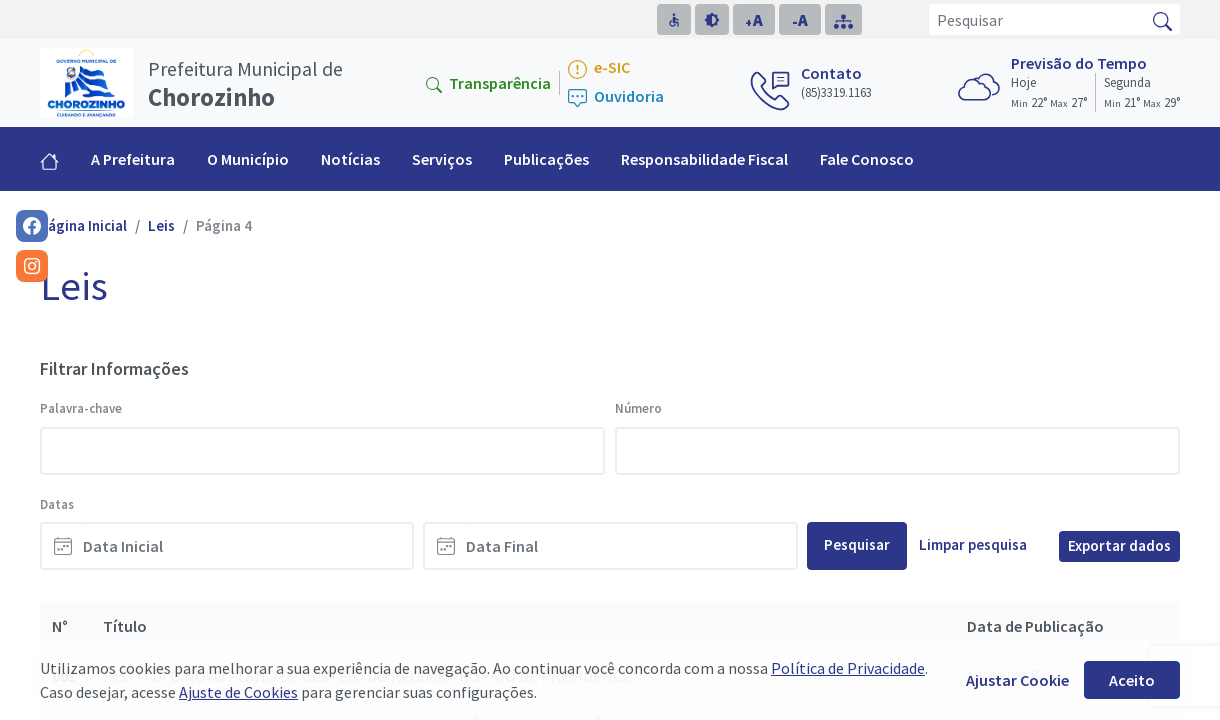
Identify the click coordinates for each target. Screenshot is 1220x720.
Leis (161, 225)
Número (638, 408)
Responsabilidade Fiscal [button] (704, 159)
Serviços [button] (442, 159)
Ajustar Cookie (1017, 680)
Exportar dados (1119, 545)
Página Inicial (83, 225)
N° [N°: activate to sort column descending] (60, 626)
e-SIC (599, 68)
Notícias (350, 159)
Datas (57, 504)
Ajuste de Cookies (238, 692)
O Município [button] (248, 159)
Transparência (488, 83)
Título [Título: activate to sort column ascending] (125, 626)
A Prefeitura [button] (133, 159)
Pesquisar (857, 544)
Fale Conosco (867, 159)
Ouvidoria (616, 97)
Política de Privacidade (848, 668)
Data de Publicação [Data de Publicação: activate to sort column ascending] (1035, 626)
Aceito (1132, 680)
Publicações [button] (546, 159)
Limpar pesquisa (973, 544)
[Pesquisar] (1037, 19)
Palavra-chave (81, 408)
